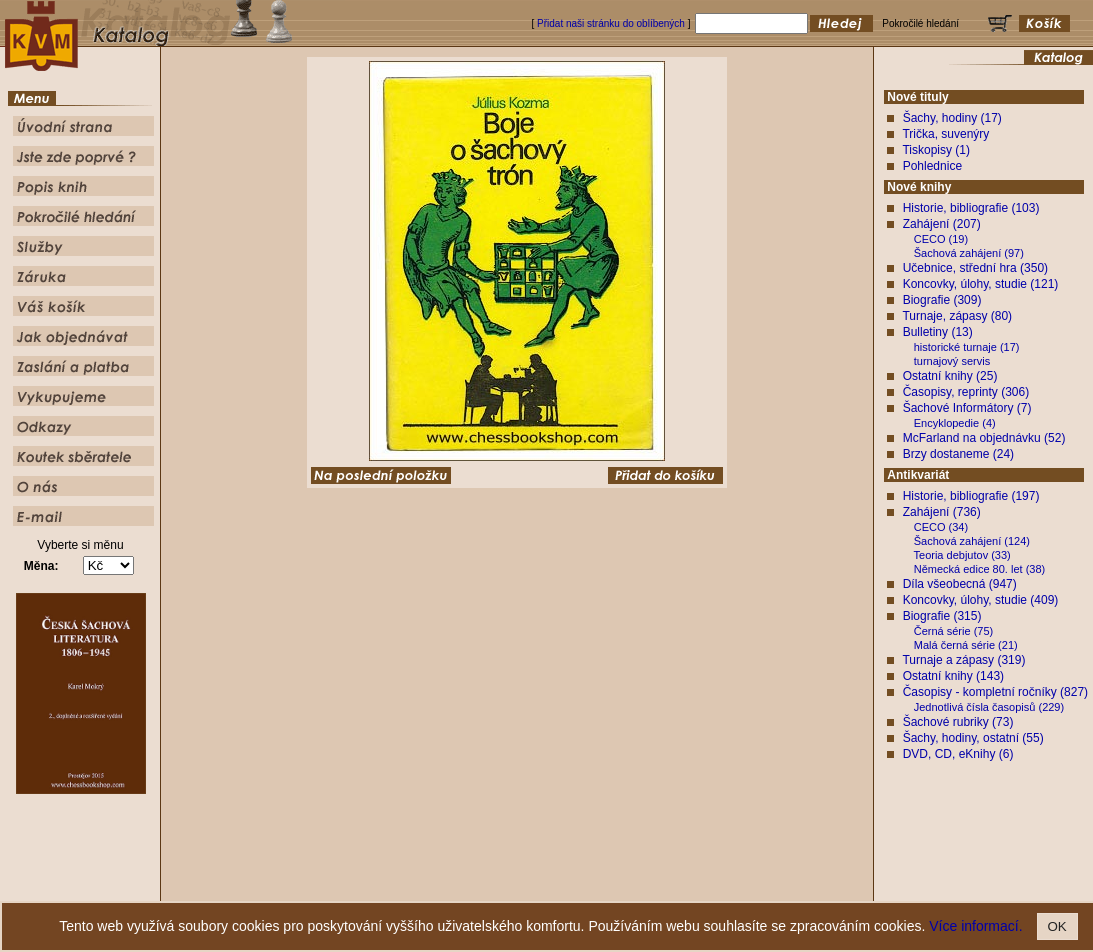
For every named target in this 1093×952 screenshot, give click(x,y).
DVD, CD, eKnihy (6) (958, 754)
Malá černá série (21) (966, 645)
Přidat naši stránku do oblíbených (611, 23)
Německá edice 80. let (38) (979, 569)
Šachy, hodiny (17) (952, 118)
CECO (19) (941, 239)
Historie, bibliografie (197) (971, 496)
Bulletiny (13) (938, 332)
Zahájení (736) (942, 512)
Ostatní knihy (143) (953, 676)
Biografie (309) (942, 300)
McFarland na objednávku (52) (984, 438)
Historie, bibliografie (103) (971, 208)
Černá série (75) (953, 631)
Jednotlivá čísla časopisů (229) (989, 707)
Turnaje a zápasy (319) (963, 660)
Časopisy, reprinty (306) (966, 392)
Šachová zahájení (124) (972, 541)
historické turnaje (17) (967, 347)
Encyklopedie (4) (955, 423)
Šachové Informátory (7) (967, 408)
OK (1057, 926)
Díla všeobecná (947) (960, 584)
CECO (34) (941, 527)
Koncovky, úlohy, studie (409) (981, 600)
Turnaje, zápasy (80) (957, 316)
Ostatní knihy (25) (950, 376)
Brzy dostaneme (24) (958, 454)
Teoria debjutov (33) (962, 555)
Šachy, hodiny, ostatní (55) (973, 738)
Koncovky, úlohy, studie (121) (981, 284)
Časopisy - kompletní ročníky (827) (995, 692)
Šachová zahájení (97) (969, 253)
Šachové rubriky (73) (958, 722)
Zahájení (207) (942, 224)
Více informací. (975, 926)
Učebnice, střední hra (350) (975, 268)
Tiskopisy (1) (936, 150)
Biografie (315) (942, 616)
